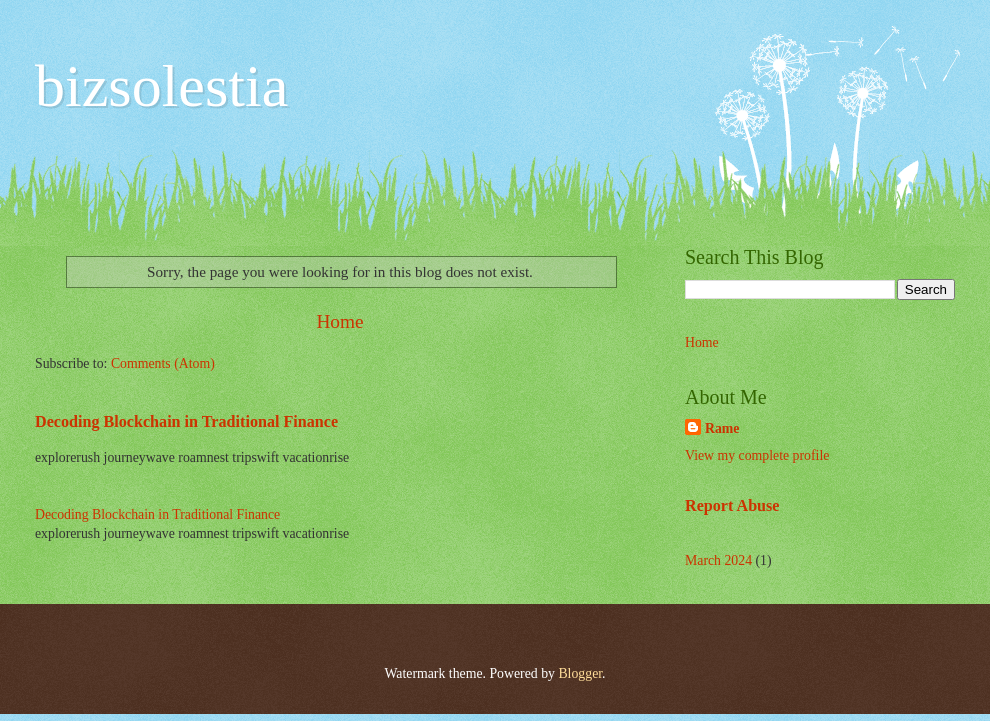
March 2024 (718, 560)
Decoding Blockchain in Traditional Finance (186, 421)
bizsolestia (161, 86)
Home (339, 321)
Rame (722, 428)
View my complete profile (757, 455)
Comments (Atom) (163, 363)
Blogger (580, 673)
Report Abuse (732, 505)
